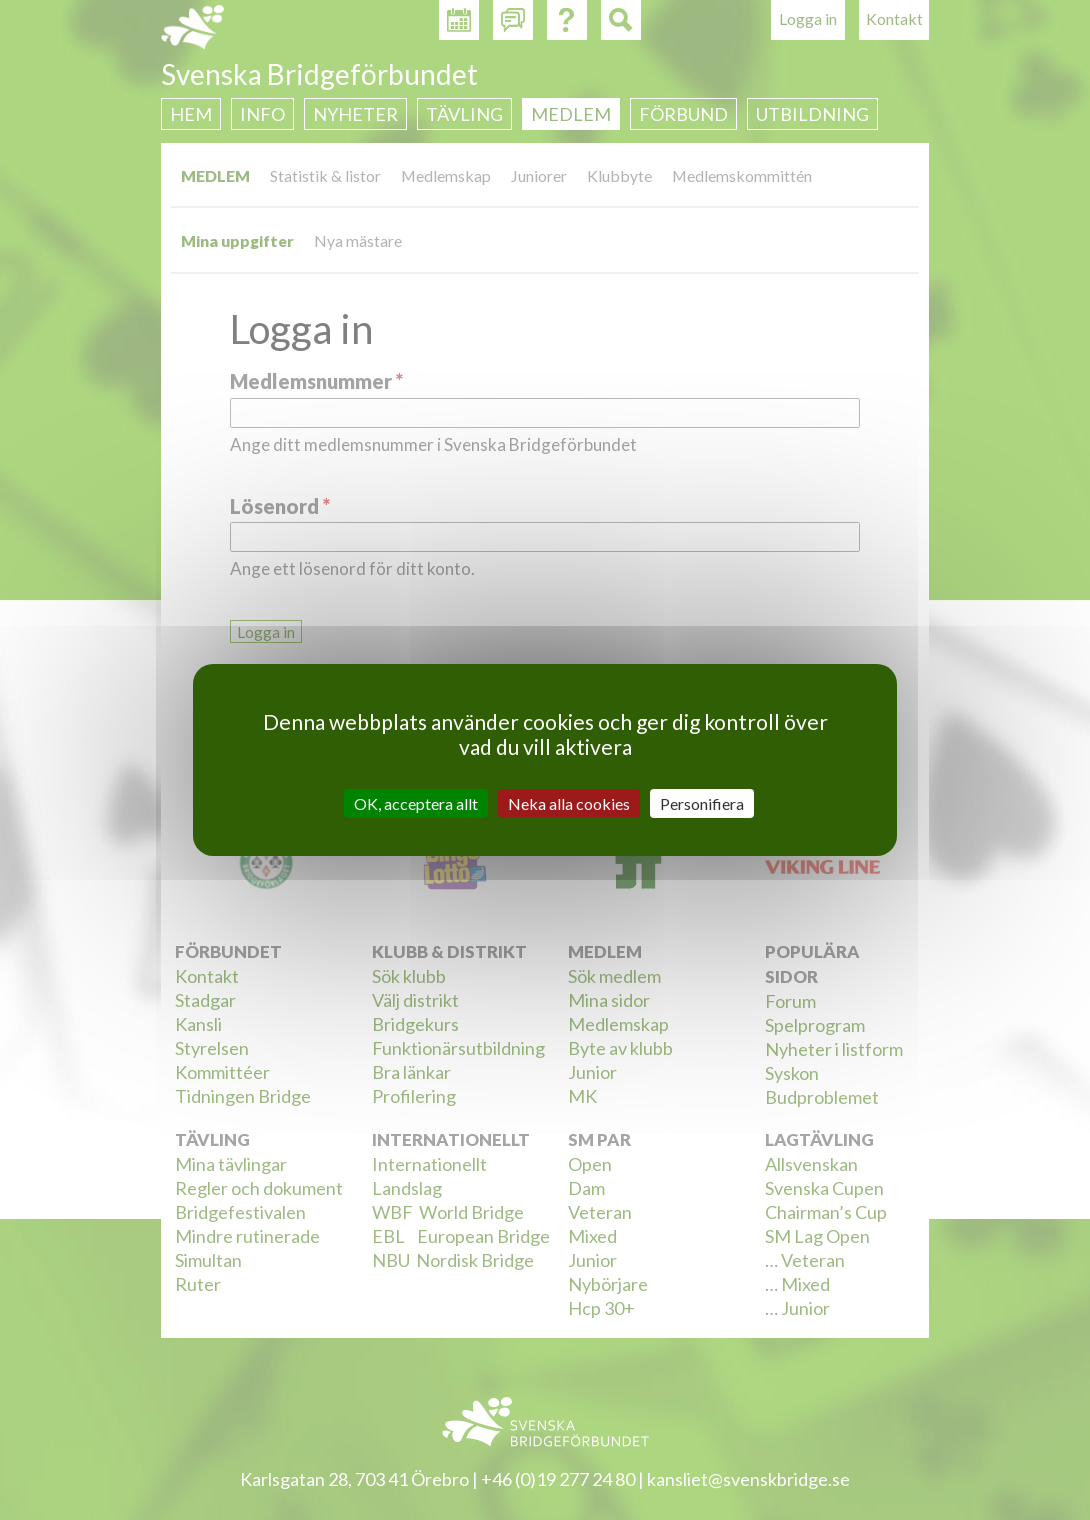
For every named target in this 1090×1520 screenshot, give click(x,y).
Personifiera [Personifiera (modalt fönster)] (702, 803)
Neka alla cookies (569, 803)
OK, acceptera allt (416, 803)
